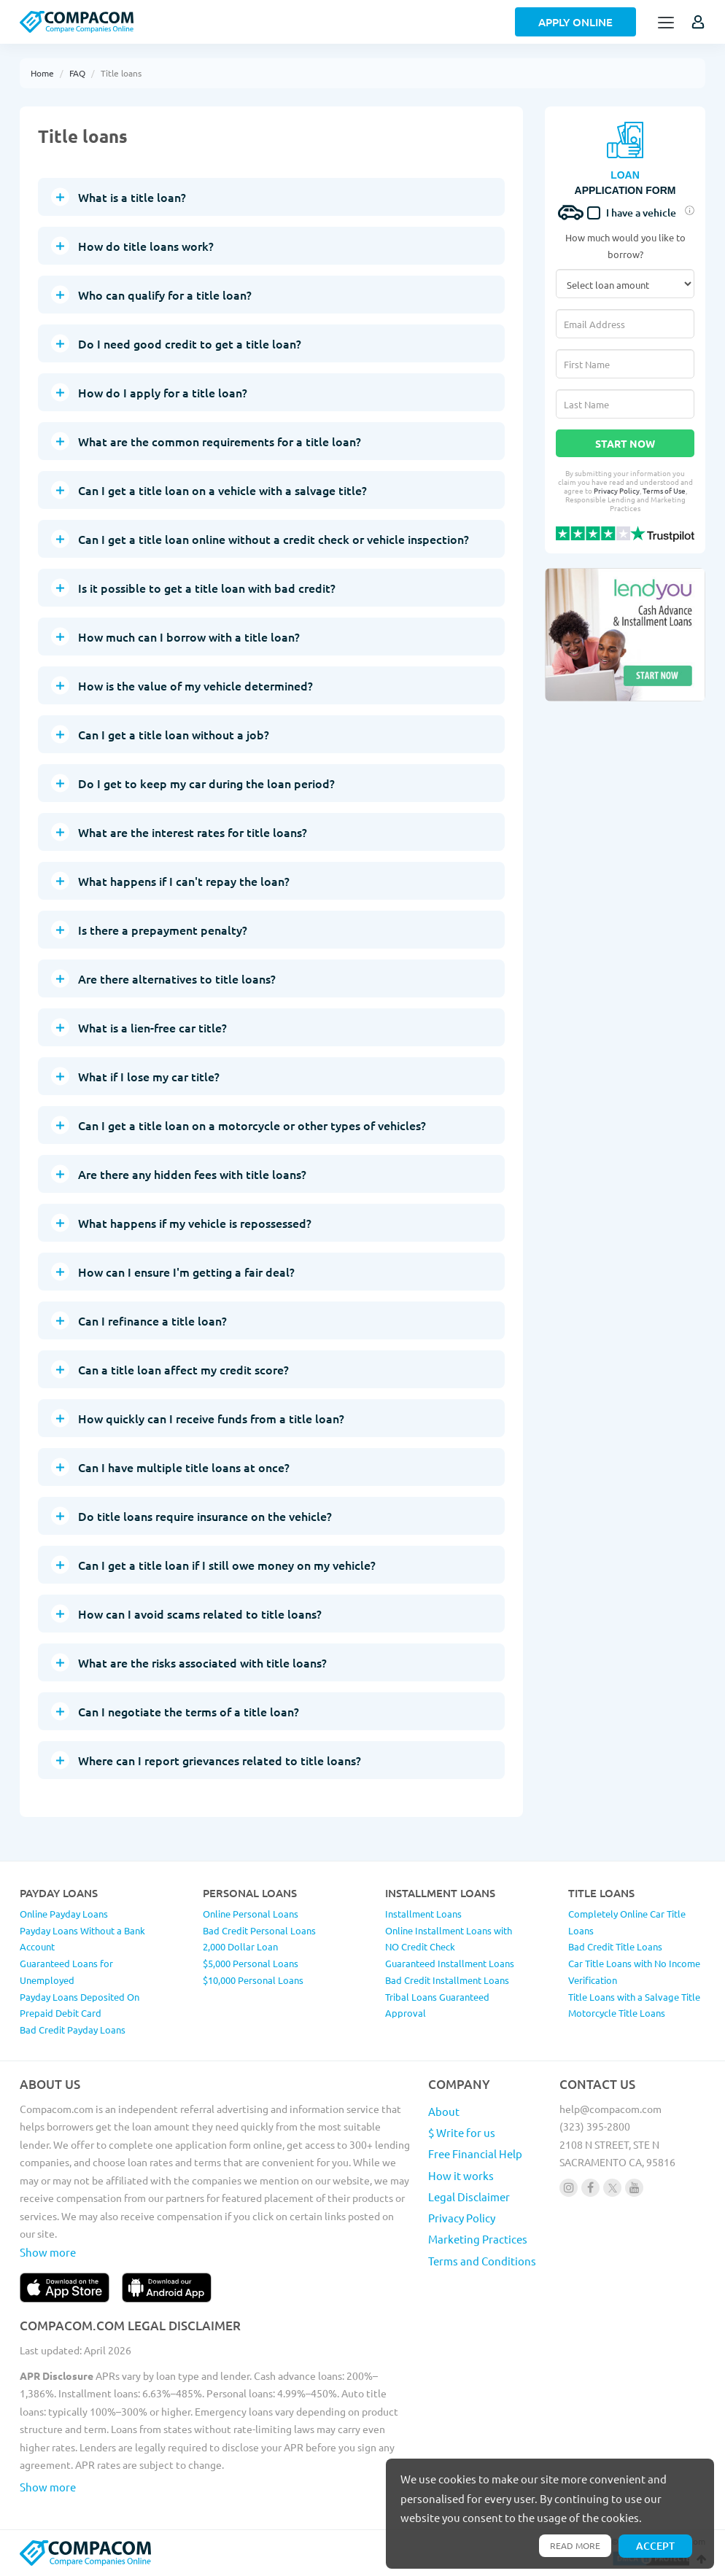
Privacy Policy (617, 490)
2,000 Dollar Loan (240, 1946)
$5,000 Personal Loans (250, 1963)
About (444, 2111)
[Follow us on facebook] (590, 2188)
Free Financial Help (475, 2153)
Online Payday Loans (64, 1913)
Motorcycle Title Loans (616, 2013)
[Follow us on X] (612, 2188)
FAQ (77, 73)
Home (42, 73)
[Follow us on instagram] (568, 2188)
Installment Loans (423, 1913)
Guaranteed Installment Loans (449, 1963)
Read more (575, 2545)
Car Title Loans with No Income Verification (634, 1971)
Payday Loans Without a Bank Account (82, 1938)
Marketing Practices (477, 2239)
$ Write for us (461, 2132)
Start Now (625, 443)
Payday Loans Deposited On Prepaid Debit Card (79, 2005)
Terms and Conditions (482, 2261)
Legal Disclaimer (469, 2196)
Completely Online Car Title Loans (627, 1922)
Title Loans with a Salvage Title (634, 1997)
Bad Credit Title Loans (615, 1946)
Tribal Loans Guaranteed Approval (437, 2005)
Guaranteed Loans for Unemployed (66, 1971)
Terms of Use (664, 490)
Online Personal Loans (250, 1913)
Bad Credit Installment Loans (447, 1980)
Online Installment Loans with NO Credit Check (448, 1938)
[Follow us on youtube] (634, 2188)
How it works (461, 2175)
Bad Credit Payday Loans (72, 2029)
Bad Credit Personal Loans (259, 1930)
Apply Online (575, 22)
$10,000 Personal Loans (253, 1980)
